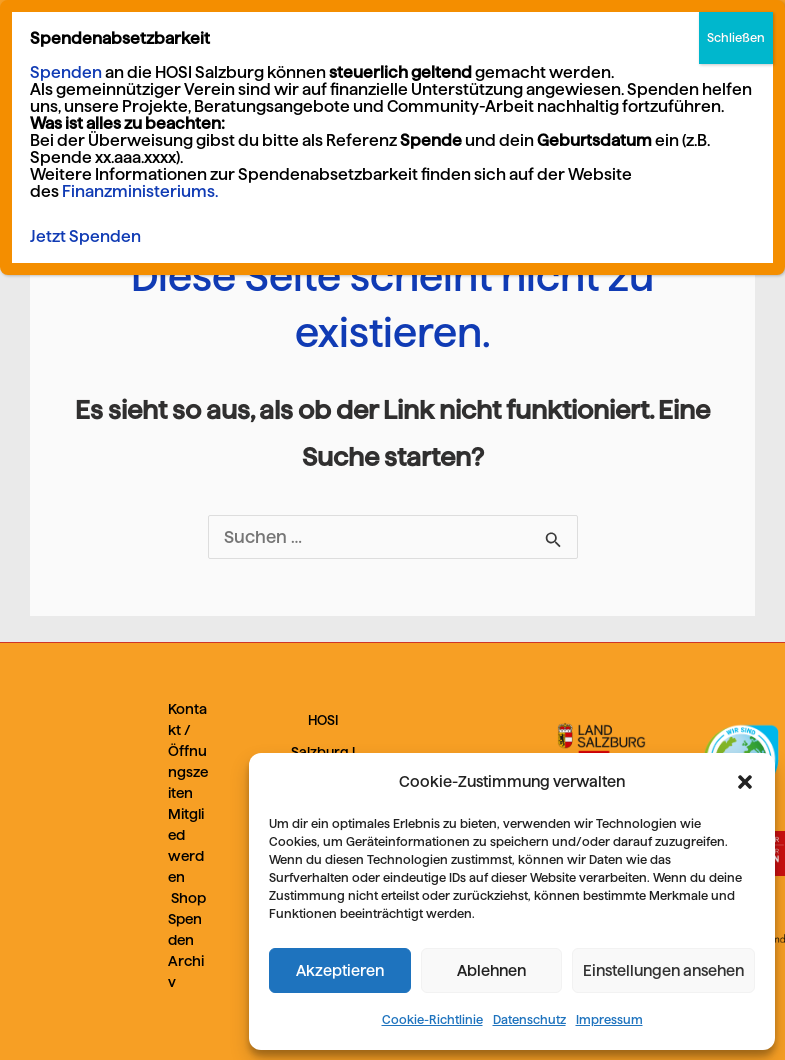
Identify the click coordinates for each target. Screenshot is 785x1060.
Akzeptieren (340, 970)
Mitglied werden (186, 845)
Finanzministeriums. (140, 191)
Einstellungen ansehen (663, 970)
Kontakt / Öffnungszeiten (188, 751)
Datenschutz (529, 1019)
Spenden (185, 929)
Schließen (736, 37)
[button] (745, 782)
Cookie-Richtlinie (432, 1019)
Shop (188, 898)
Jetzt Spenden (85, 236)
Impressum (609, 1019)
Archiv (186, 971)
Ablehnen (491, 970)
